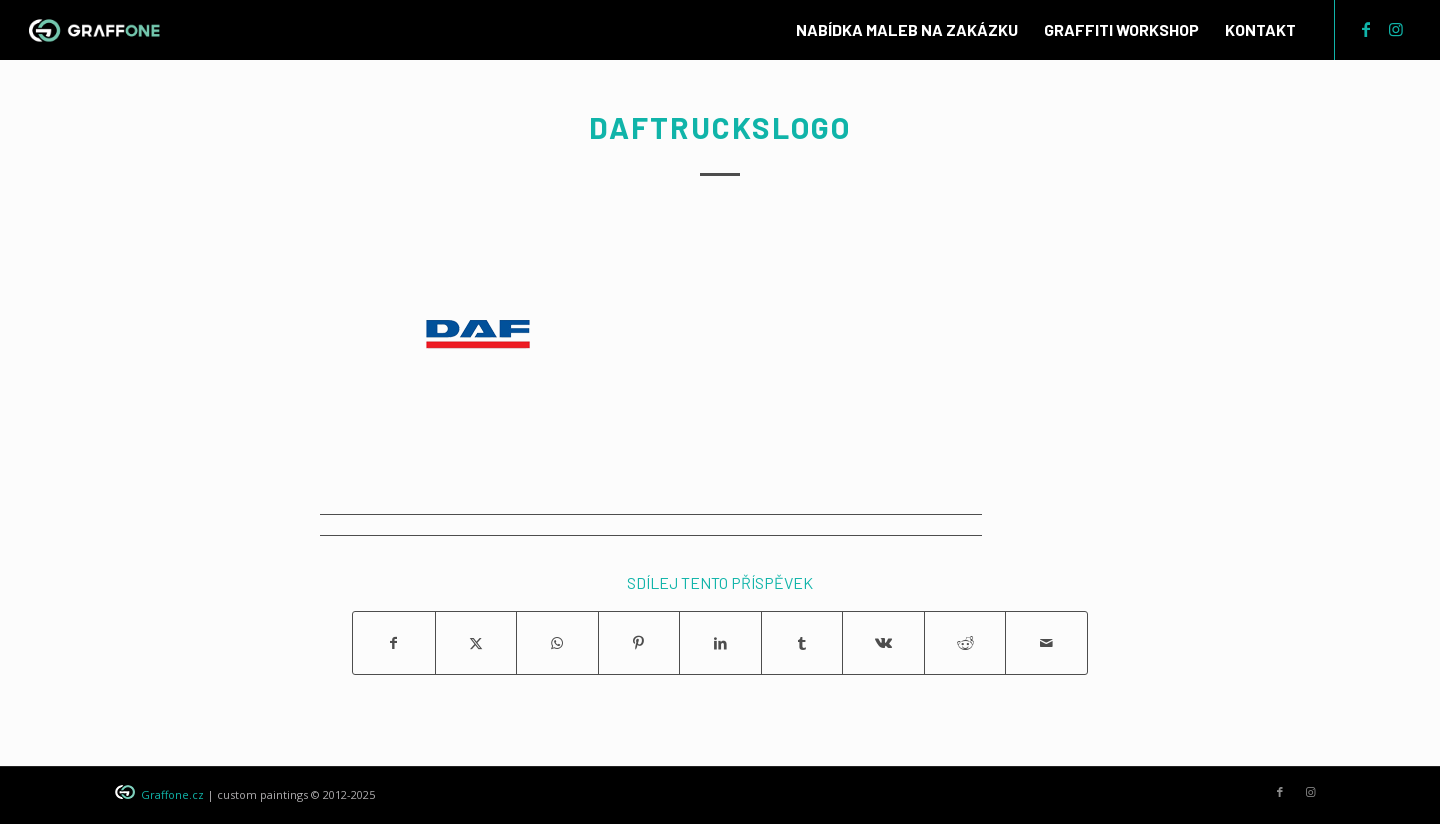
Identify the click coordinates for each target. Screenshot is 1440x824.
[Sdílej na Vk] (883, 643)
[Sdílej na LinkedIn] (720, 643)
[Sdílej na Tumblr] (802, 643)
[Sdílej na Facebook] (394, 643)
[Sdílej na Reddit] (965, 643)
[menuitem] (907, 30)
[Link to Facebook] (1366, 29)
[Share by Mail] (1046, 643)
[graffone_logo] (94, 30)
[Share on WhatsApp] (557, 643)
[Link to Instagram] (1396, 29)
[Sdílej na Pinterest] (639, 643)
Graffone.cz (172, 794)
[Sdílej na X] (476, 643)
